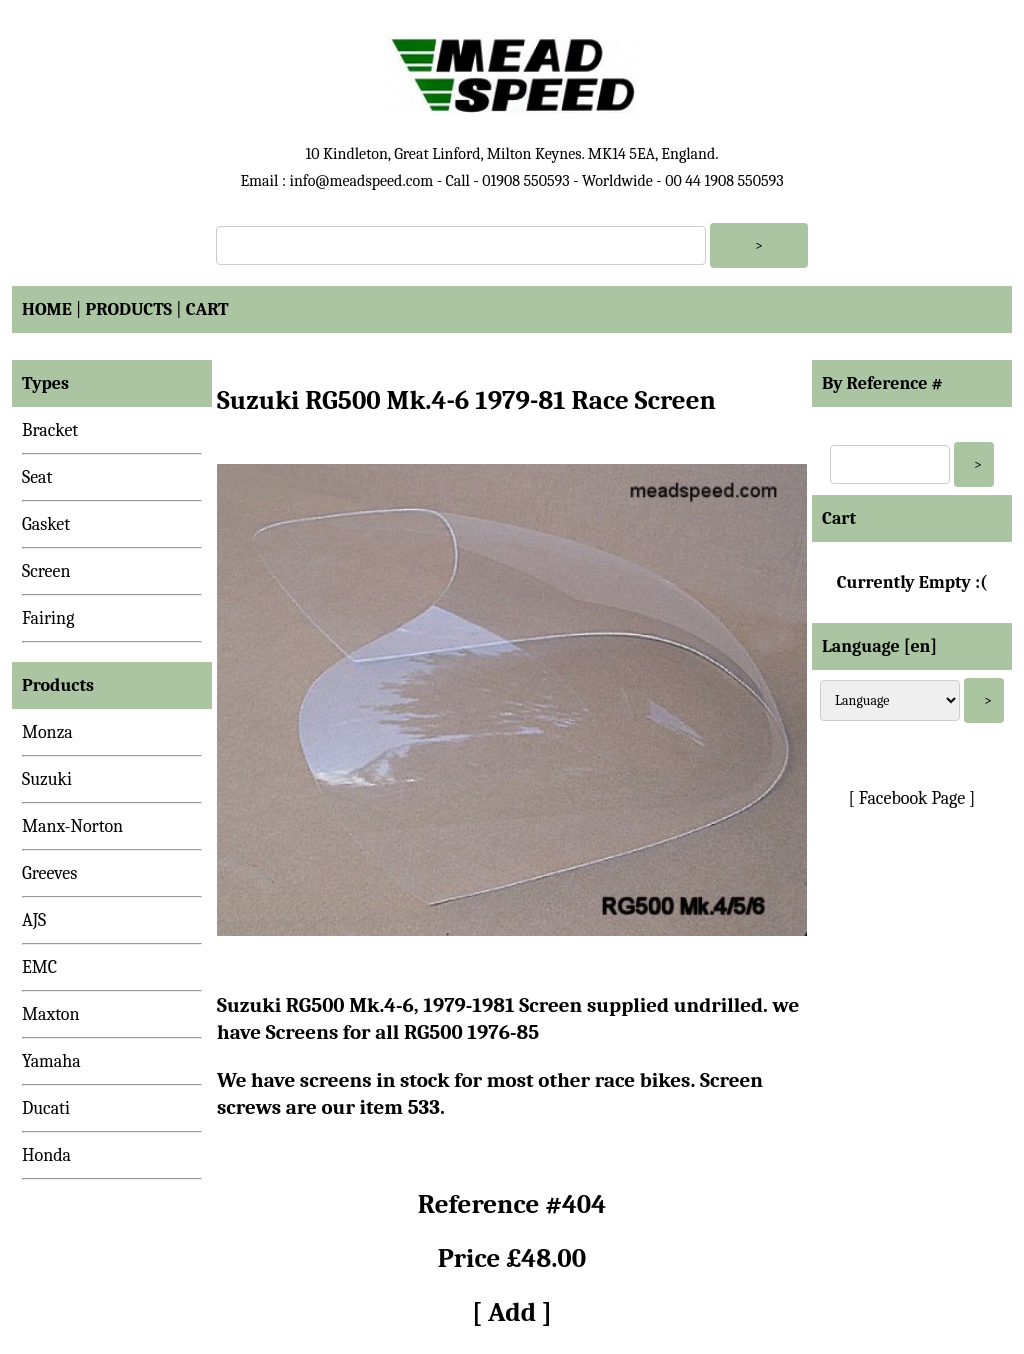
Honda (46, 1155)
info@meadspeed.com (361, 181)
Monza (47, 732)
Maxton (51, 1014)
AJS (34, 920)
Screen (46, 571)
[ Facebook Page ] (912, 798)
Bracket (50, 430)
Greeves (49, 873)
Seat (37, 477)
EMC (39, 967)
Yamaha (51, 1061)
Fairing (48, 618)
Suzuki (47, 779)
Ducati (46, 1108)
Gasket (46, 524)
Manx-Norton (72, 826)
